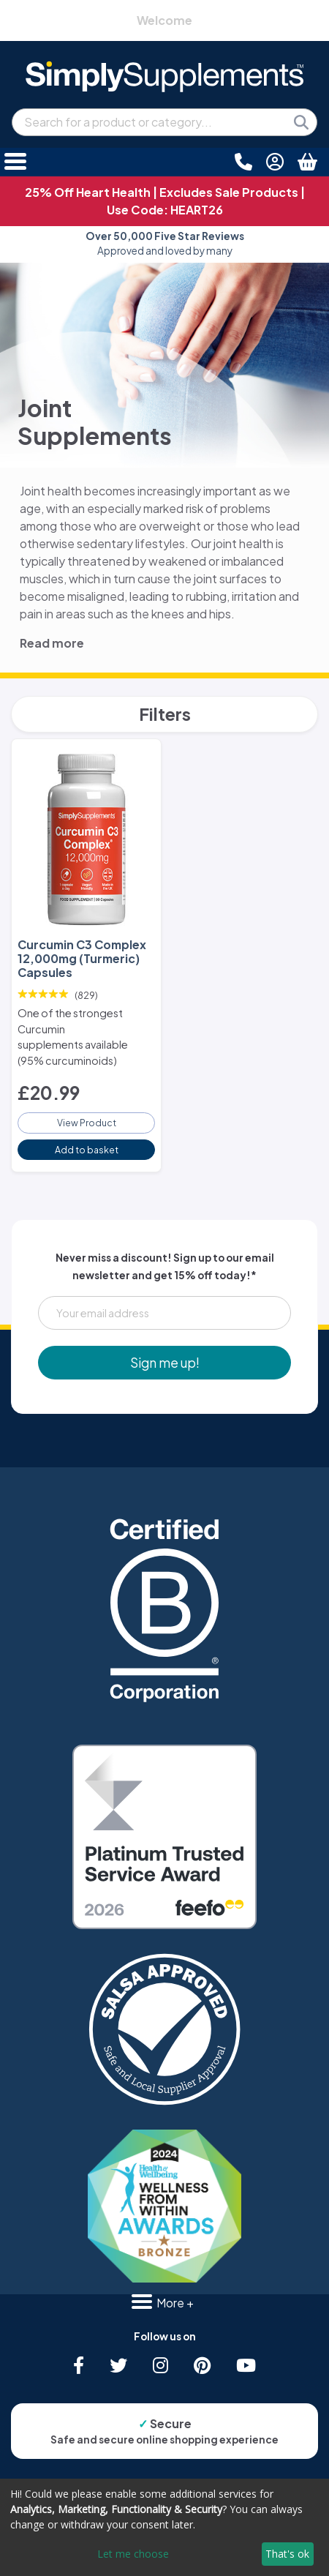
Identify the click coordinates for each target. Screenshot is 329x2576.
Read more (52, 643)
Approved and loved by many (165, 243)
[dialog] (164, 2527)
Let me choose (133, 2554)
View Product (86, 1122)
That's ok (287, 2554)
